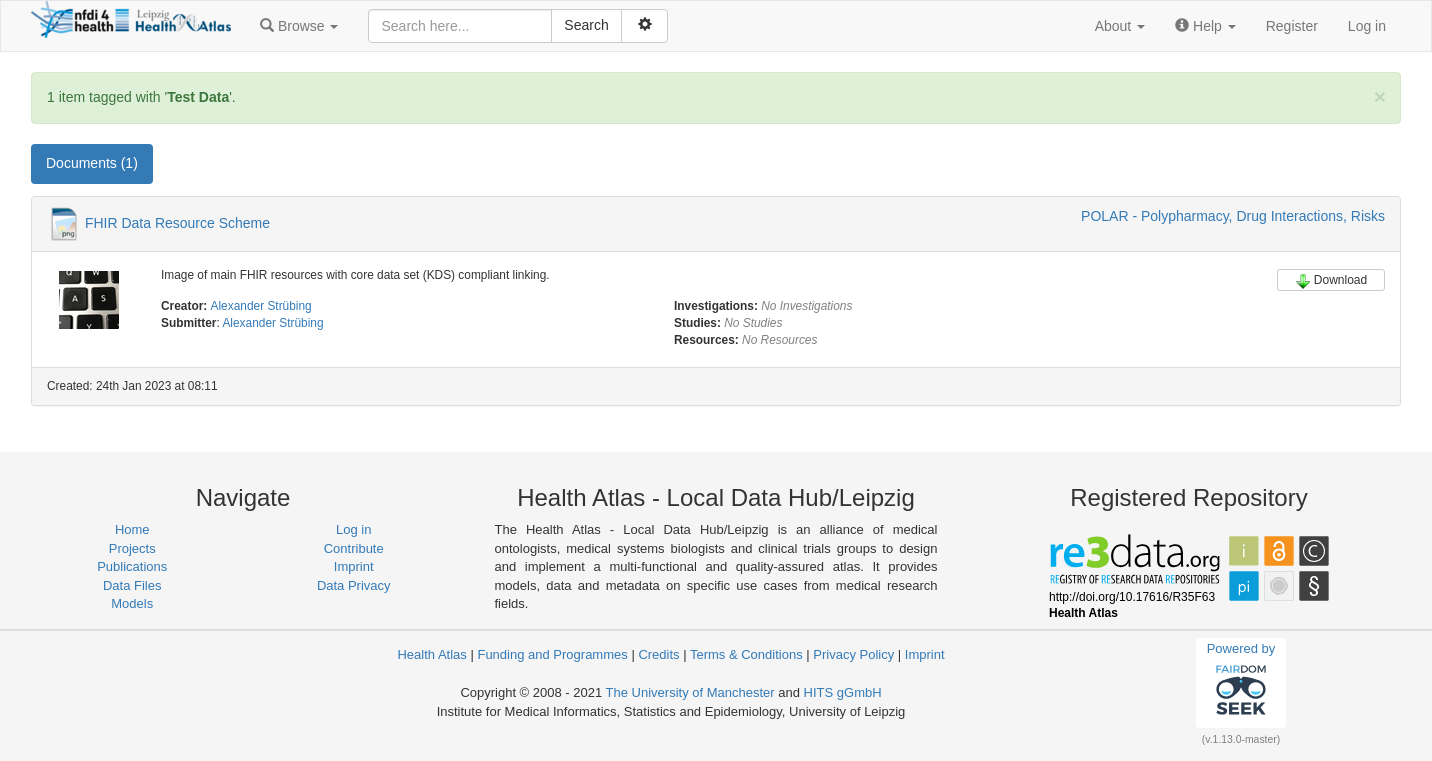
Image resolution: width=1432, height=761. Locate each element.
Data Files (132, 585)
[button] (299, 26)
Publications (132, 566)
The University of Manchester (690, 692)
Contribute (354, 548)
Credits (658, 654)
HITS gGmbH (843, 692)
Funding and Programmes (552, 654)
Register (1292, 26)
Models (132, 603)
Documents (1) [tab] (92, 163)
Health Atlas (431, 654)
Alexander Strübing (261, 306)
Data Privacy (354, 585)
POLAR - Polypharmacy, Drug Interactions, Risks (1233, 216)
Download (1331, 281)
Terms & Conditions (746, 654)
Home (132, 529)
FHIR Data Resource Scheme (177, 223)
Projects (132, 548)
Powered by (1241, 682)
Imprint (354, 566)
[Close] (1380, 96)
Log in (1367, 26)
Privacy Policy (853, 654)
